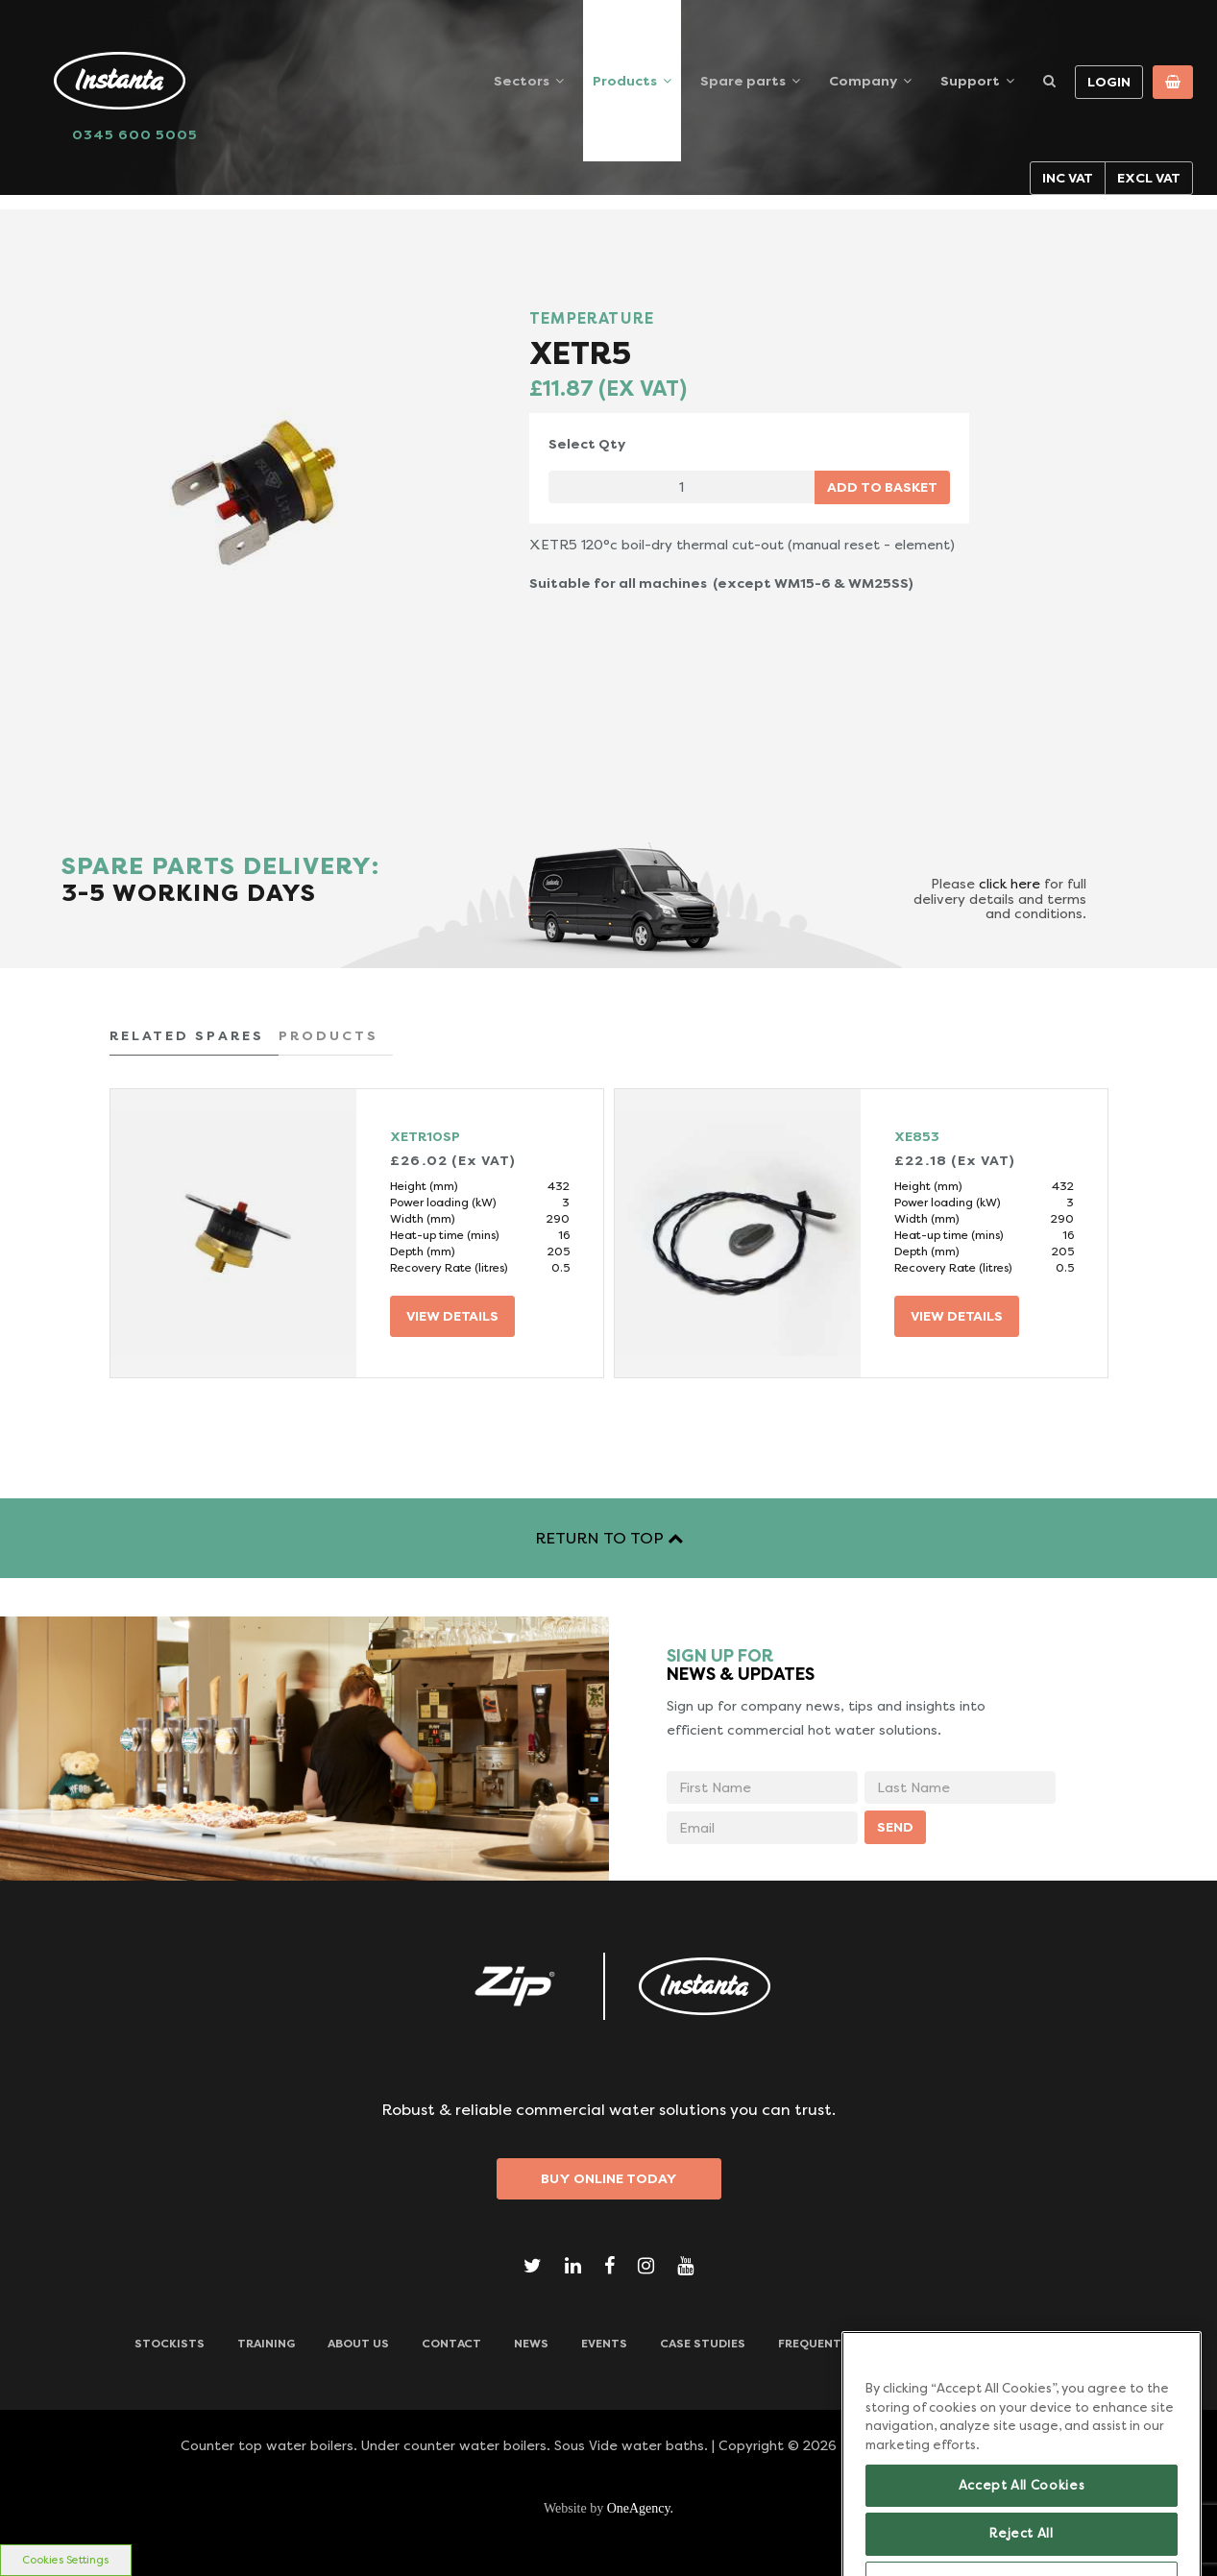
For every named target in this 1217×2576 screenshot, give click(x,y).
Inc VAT (1067, 177)
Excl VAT (1148, 177)
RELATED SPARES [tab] (187, 1035)
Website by (608, 2508)
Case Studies (702, 2343)
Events (604, 2343)
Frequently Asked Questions (874, 2343)
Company (863, 80)
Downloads (1043, 2343)
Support (970, 80)
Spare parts (743, 80)
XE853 (916, 1136)
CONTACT (451, 2343)
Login (1109, 81)
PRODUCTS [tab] (328, 1035)
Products (625, 80)
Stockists (169, 2343)
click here (1009, 883)
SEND (895, 1827)
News (531, 2343)
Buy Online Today (609, 2178)
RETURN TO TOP (609, 1538)
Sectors (521, 80)
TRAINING (266, 2343)
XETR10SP (425, 1136)
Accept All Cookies (1022, 2511)
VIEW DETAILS (452, 1316)
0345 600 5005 (135, 134)
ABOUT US (358, 2343)
